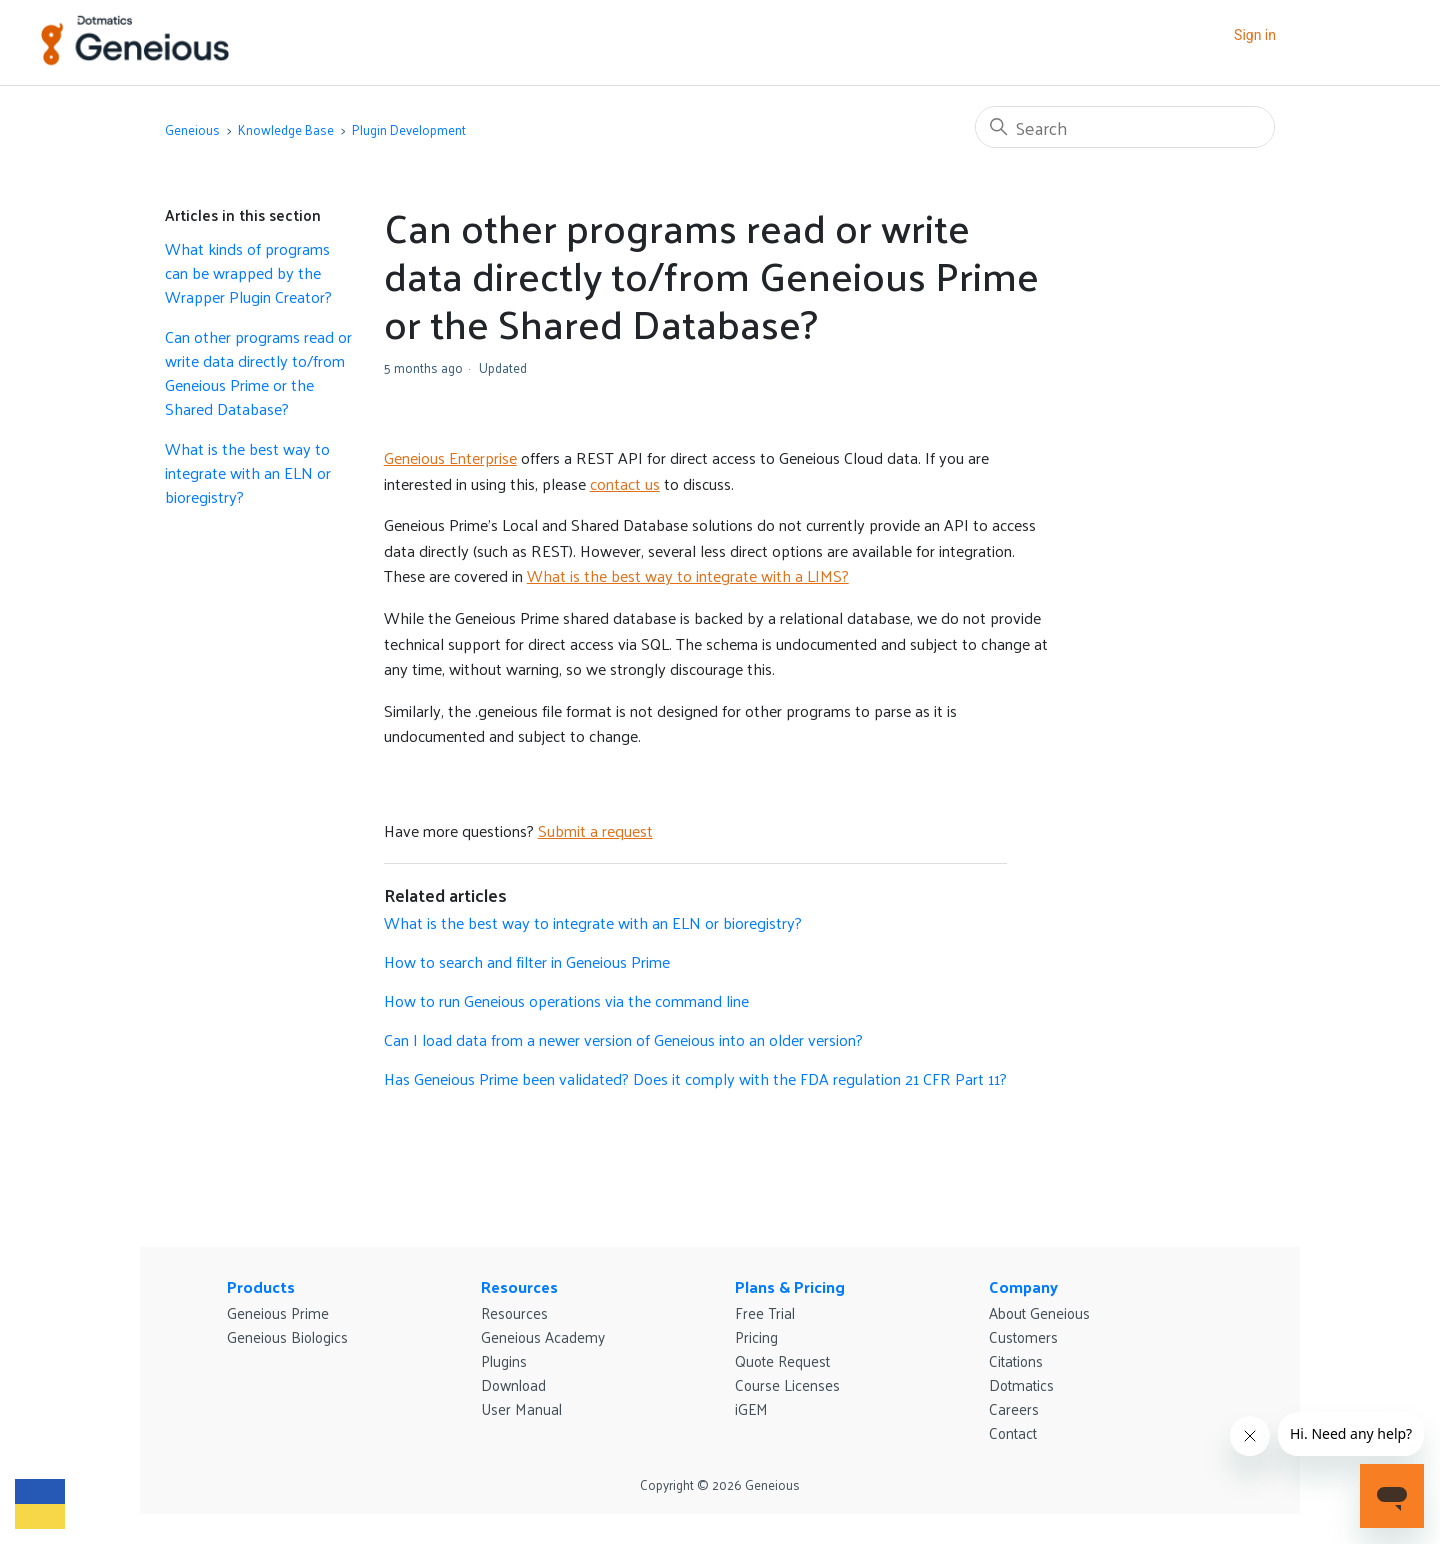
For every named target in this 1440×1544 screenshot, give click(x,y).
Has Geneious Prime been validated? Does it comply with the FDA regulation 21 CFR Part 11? (695, 1078)
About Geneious (1039, 1312)
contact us (625, 483)
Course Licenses (787, 1384)
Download (513, 1384)
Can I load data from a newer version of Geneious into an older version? (623, 1039)
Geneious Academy (543, 1336)
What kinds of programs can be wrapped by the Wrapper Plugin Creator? (248, 273)
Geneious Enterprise (450, 457)
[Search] (1125, 127)
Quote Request (782, 1360)
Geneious (192, 129)
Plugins (504, 1360)
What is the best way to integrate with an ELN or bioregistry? (248, 473)
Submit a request (595, 830)
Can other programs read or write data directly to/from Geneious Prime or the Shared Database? (258, 373)
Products (261, 1286)
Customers (1023, 1336)
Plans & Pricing (790, 1286)
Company (1023, 1286)
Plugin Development (409, 129)
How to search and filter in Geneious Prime (527, 961)
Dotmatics (1021, 1384)
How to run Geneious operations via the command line (566, 1000)
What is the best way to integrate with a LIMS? (688, 575)
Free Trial (765, 1312)
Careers (1014, 1408)
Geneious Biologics (287, 1336)
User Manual (521, 1408)
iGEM (751, 1408)
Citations (1016, 1360)
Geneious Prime (278, 1312)
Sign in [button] (1255, 35)
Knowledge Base (286, 129)
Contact (1013, 1432)
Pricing (756, 1336)
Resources (519, 1286)
